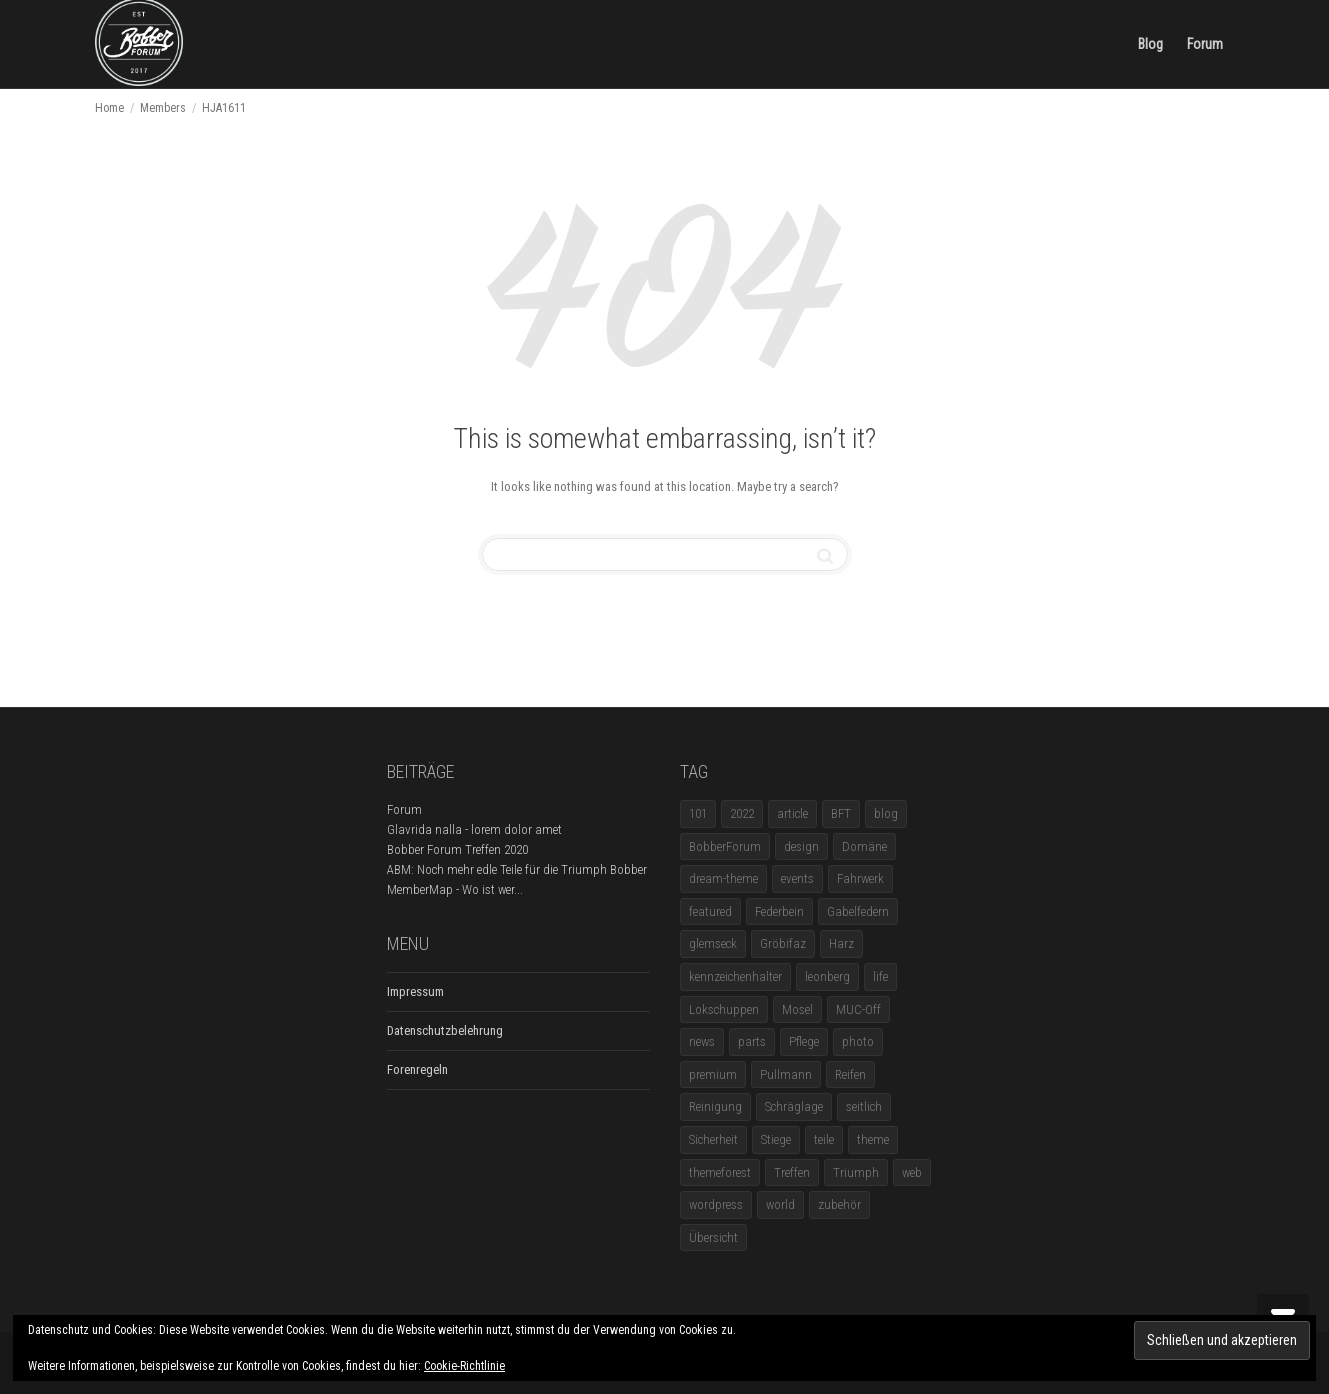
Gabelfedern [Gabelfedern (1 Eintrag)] (858, 911)
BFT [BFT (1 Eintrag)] (841, 813)
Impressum (415, 991)
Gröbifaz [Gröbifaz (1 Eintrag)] (783, 943)
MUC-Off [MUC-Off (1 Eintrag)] (858, 1009)
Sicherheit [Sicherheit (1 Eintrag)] (713, 1139)
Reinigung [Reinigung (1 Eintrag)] (715, 1106)
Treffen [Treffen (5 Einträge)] (792, 1172)
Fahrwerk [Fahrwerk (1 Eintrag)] (860, 878)
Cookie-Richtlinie (464, 1366)
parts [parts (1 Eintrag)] (752, 1041)
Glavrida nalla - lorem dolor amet (474, 829)
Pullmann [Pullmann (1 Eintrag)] (786, 1074)
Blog (1150, 44)
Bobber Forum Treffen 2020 (457, 849)
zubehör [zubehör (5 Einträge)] (839, 1204)
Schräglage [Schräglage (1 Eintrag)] (794, 1106)
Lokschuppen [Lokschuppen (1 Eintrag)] (724, 1009)
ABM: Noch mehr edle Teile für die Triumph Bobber (517, 869)
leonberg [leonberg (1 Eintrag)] (827, 976)
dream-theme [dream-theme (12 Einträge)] (723, 878)
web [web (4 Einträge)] (912, 1172)
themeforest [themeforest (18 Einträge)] (720, 1172)
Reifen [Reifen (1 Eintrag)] (850, 1074)
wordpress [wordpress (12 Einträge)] (716, 1204)
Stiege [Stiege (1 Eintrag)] (776, 1139)
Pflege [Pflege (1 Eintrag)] (804, 1041)
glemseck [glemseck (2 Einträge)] (713, 943)
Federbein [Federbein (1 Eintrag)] (779, 911)
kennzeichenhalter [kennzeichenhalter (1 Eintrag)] (735, 976)
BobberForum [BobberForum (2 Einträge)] (725, 846)
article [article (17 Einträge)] (792, 813)
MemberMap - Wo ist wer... (455, 889)
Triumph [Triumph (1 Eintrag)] (856, 1172)
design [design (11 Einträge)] (801, 846)
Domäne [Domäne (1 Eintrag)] (864, 846)
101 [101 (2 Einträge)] (698, 813)
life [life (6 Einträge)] (880, 976)
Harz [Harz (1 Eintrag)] (841, 943)
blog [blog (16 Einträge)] (886, 813)
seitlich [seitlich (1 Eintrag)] (864, 1106)
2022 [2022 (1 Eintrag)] (742, 813)
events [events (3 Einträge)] (797, 878)
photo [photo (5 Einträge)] (858, 1041)
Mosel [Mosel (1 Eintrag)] (797, 1009)
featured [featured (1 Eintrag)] (710, 911)
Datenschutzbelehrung (445, 1030)
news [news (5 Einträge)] (702, 1041)
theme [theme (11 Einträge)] (873, 1139)
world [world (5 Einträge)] (780, 1204)
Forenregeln (417, 1069)
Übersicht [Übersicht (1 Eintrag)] (713, 1237)
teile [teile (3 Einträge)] (824, 1139)
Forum (1205, 44)
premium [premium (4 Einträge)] (713, 1074)
